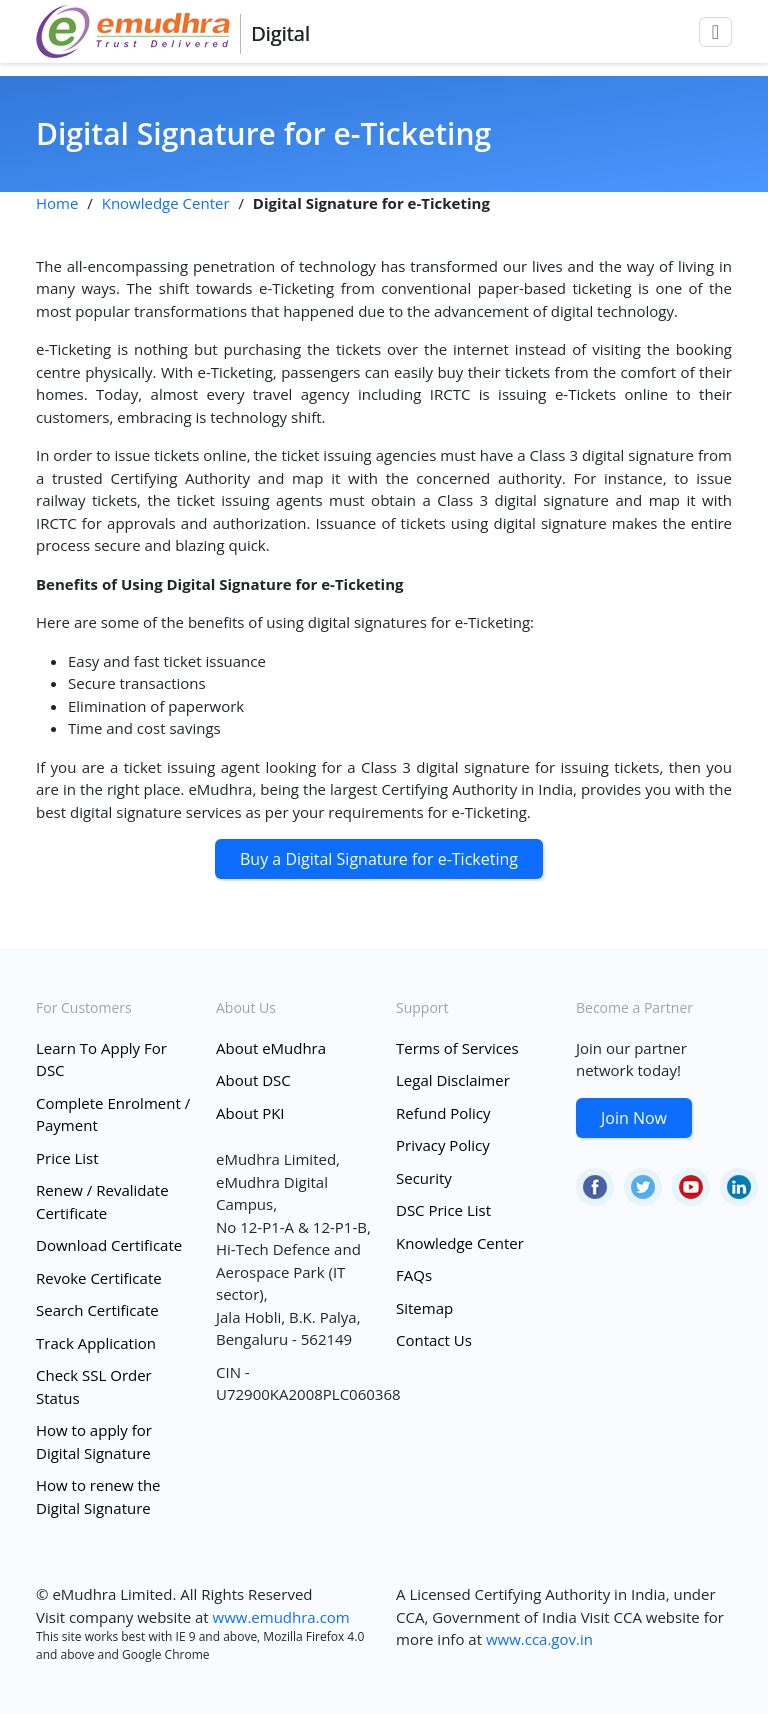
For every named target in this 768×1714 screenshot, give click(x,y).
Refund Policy (443, 1113)
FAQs (414, 1275)
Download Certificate (109, 1245)
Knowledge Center (166, 203)
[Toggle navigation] (715, 32)
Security (424, 1178)
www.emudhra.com (281, 1617)
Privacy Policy (443, 1145)
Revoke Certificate (99, 1278)
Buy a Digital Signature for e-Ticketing (379, 859)
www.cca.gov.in (539, 1639)
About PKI (250, 1113)
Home (57, 203)
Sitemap (424, 1308)
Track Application (96, 1343)
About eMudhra (271, 1048)
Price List (67, 1158)
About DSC (253, 1080)
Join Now (634, 1118)
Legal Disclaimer (453, 1080)
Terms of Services (457, 1048)
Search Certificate (97, 1310)
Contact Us (434, 1340)
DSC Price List (443, 1210)
